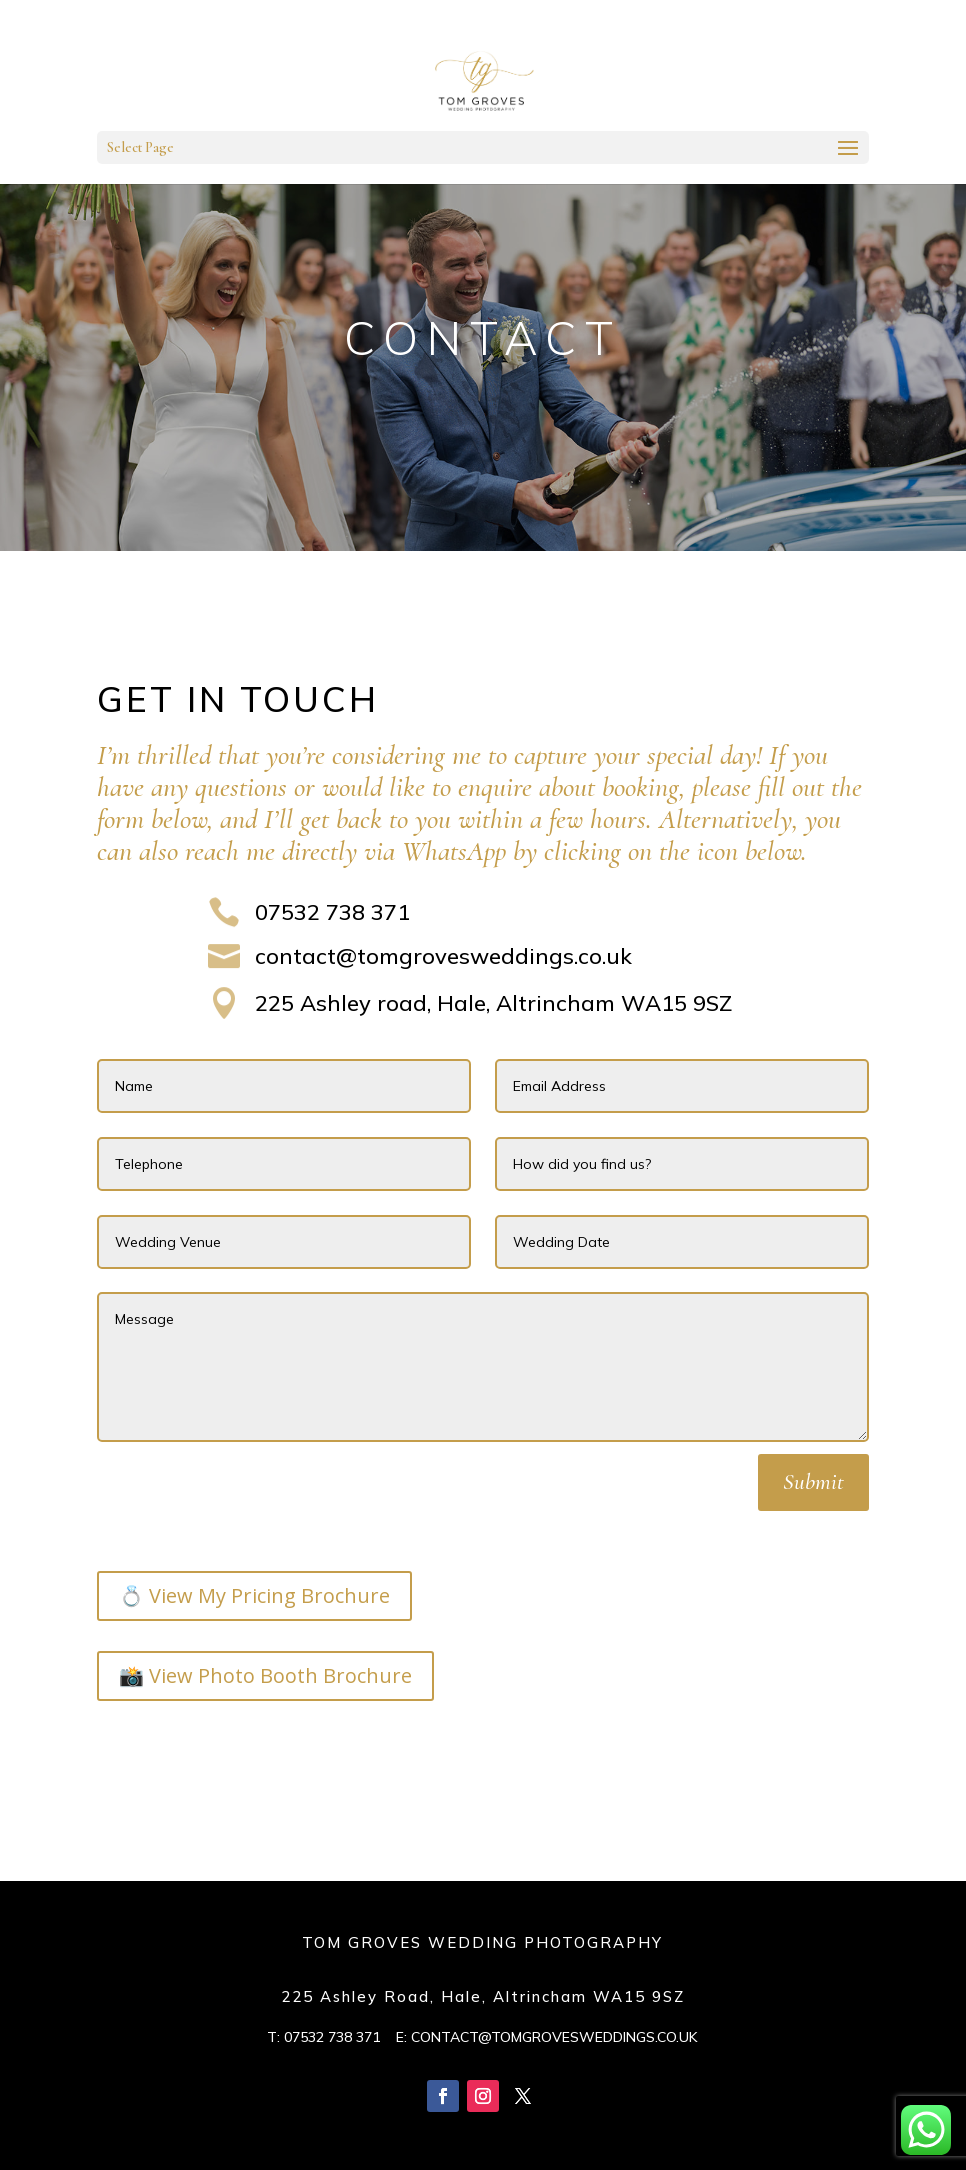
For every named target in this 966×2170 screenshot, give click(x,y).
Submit (813, 1482)
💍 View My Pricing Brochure (254, 1595)
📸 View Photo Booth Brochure (265, 1675)
